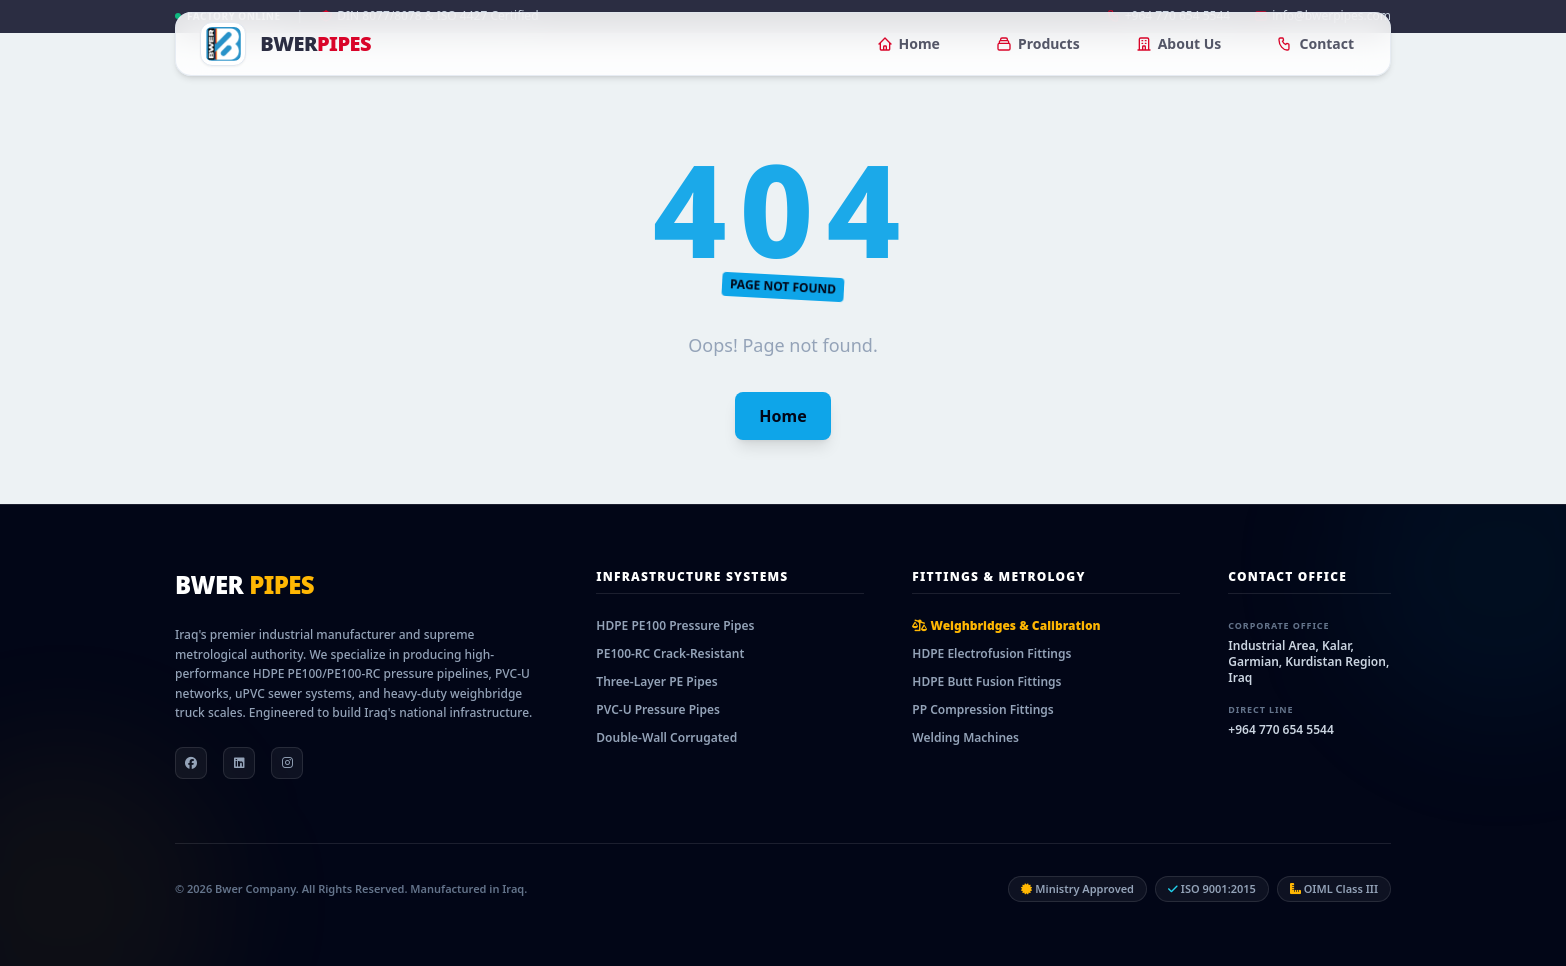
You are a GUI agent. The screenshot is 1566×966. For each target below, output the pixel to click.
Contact (1315, 43)
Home (908, 43)
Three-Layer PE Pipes (656, 681)
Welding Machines (965, 737)
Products (1038, 43)
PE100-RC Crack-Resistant (670, 653)
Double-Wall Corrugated (666, 737)
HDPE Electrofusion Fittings (991, 653)
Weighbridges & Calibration (1006, 625)
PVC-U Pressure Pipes (658, 709)
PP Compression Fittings (982, 709)
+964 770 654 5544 (1280, 729)
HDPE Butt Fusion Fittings (986, 681)
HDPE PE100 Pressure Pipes (675, 625)
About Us (1179, 43)
